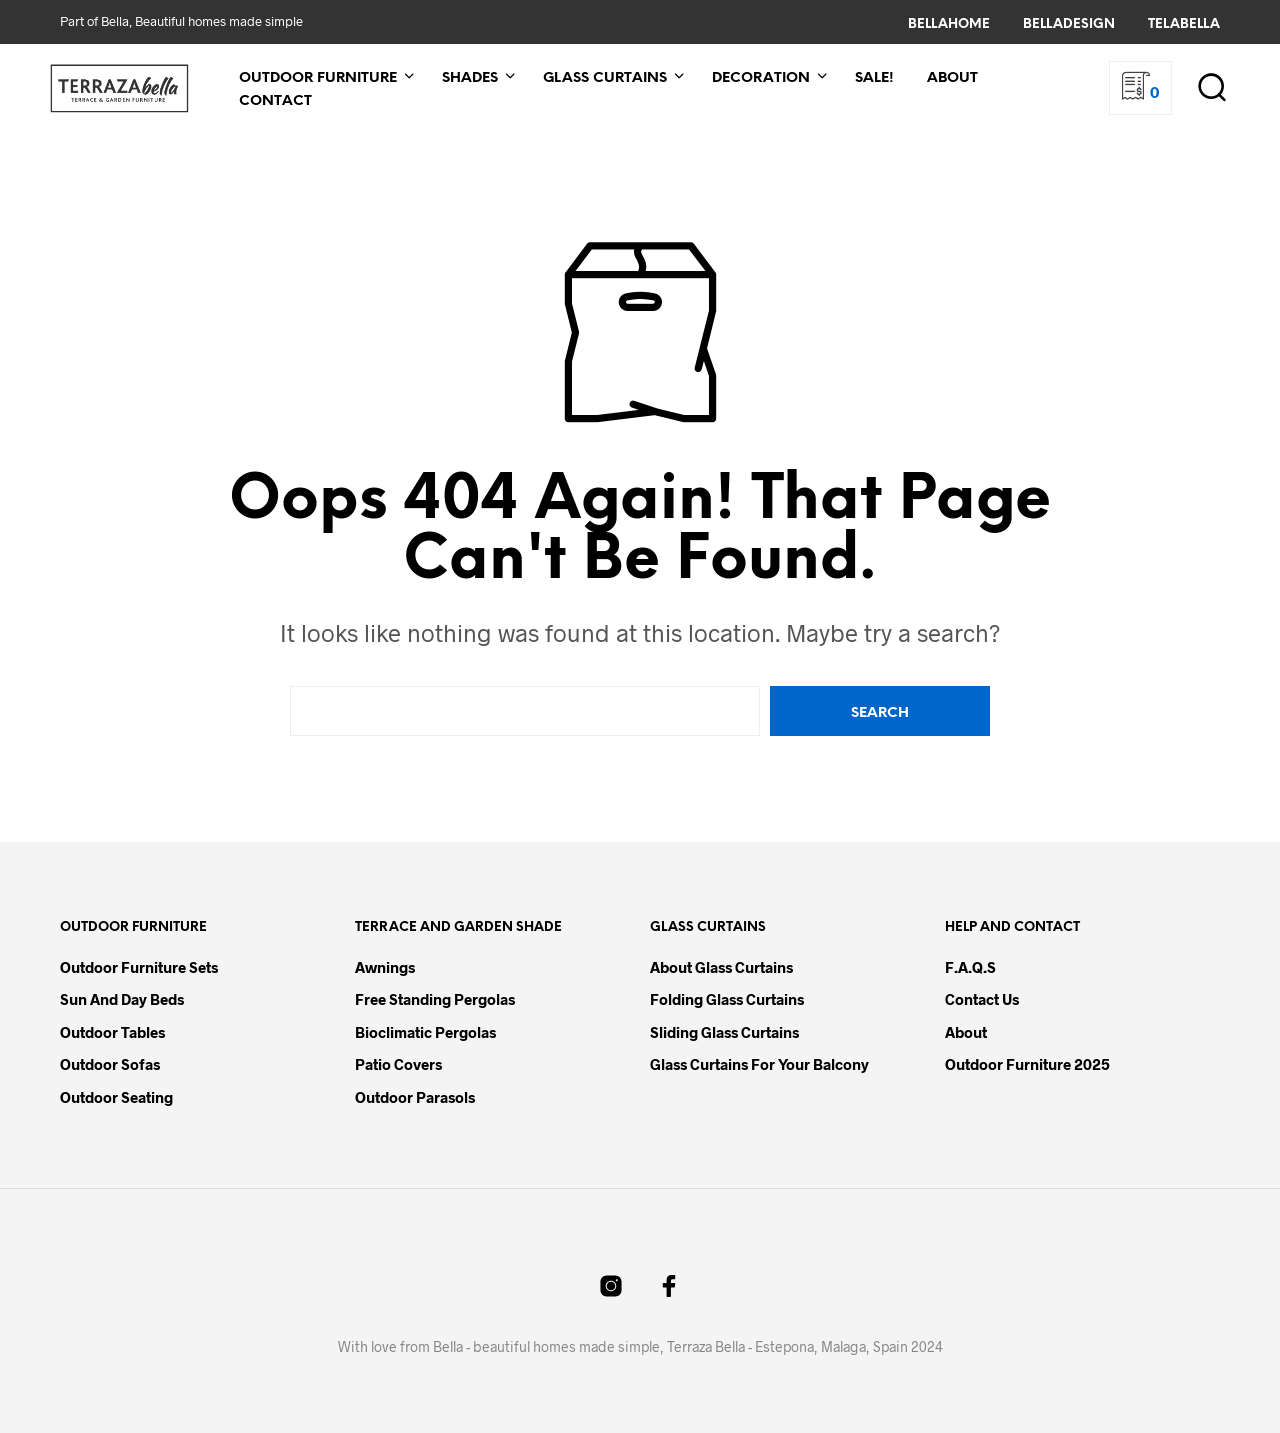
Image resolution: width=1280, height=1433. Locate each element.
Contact (275, 101)
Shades (470, 78)
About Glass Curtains (721, 967)
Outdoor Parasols (415, 1097)
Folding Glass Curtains (727, 999)
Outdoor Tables (112, 1032)
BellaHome (949, 24)
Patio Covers (398, 1064)
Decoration (761, 78)
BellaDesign (1069, 24)
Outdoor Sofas (110, 1064)
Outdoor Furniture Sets (139, 967)
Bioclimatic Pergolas (425, 1032)
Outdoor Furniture (318, 78)
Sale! (874, 78)
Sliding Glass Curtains (724, 1032)
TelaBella (1184, 24)
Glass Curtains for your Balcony (759, 1064)
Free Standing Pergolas (435, 999)
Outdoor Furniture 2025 (1027, 1064)
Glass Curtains (605, 78)
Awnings (385, 967)
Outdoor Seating (116, 1097)
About (952, 78)
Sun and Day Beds (122, 999)
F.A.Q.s (970, 967)
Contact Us (982, 999)
